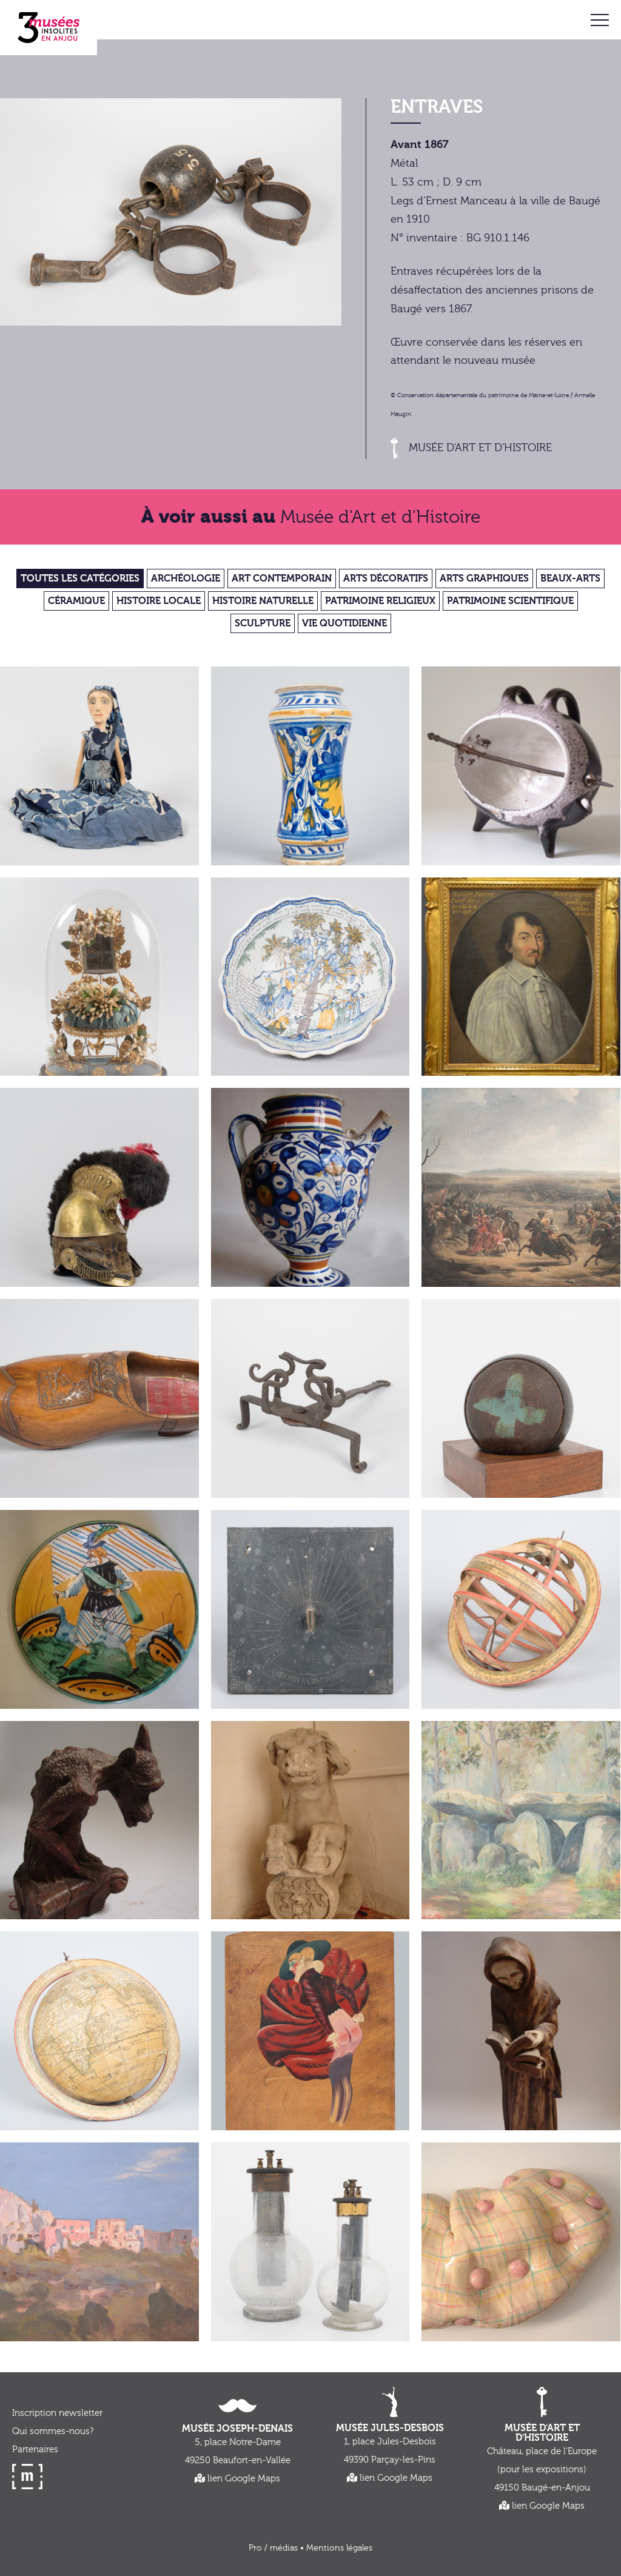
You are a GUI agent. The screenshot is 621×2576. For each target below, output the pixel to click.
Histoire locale (158, 600)
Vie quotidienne (344, 623)
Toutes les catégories (80, 578)
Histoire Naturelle (263, 600)
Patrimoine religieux (380, 600)
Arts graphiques (484, 578)
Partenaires (35, 2449)
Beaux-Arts (570, 578)
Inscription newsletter (57, 2413)
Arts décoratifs (385, 578)
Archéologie (185, 578)
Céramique (76, 600)
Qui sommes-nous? (52, 2431)
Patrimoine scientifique (510, 600)
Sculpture (262, 623)
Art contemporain (282, 578)
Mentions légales (339, 2548)
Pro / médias (273, 2548)
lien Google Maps (237, 2479)
